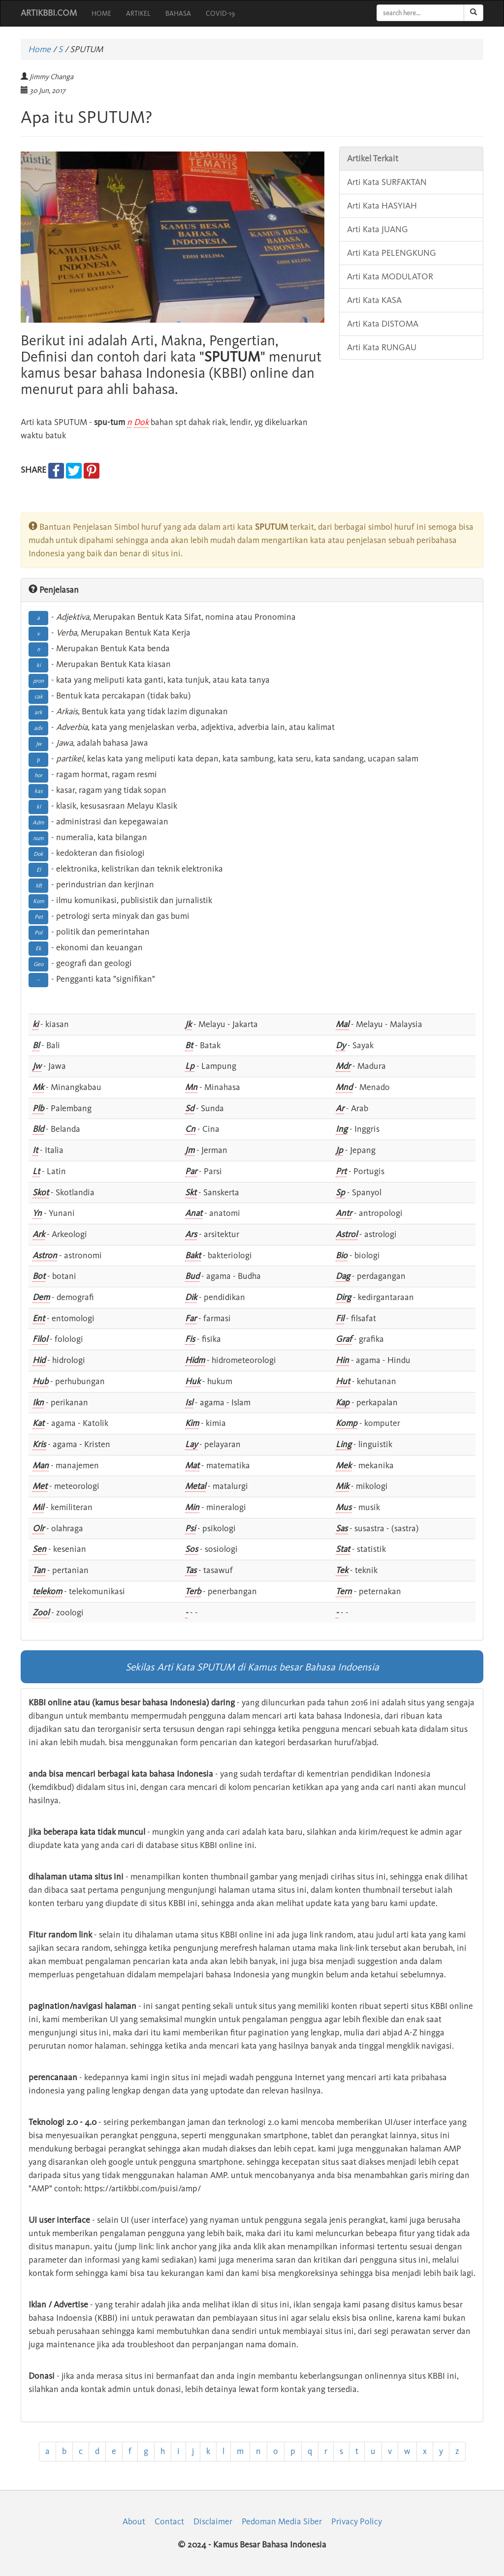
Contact (169, 2521)
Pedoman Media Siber (282, 2521)
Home (39, 49)
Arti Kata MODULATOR (390, 276)
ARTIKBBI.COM (49, 12)
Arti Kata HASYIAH (382, 205)
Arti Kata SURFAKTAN (387, 182)
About (134, 2521)
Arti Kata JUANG (377, 229)
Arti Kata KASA (374, 300)
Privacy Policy (356, 2521)
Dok (141, 422)
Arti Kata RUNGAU (381, 347)
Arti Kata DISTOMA (382, 323)
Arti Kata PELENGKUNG (391, 252)
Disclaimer (212, 2521)
